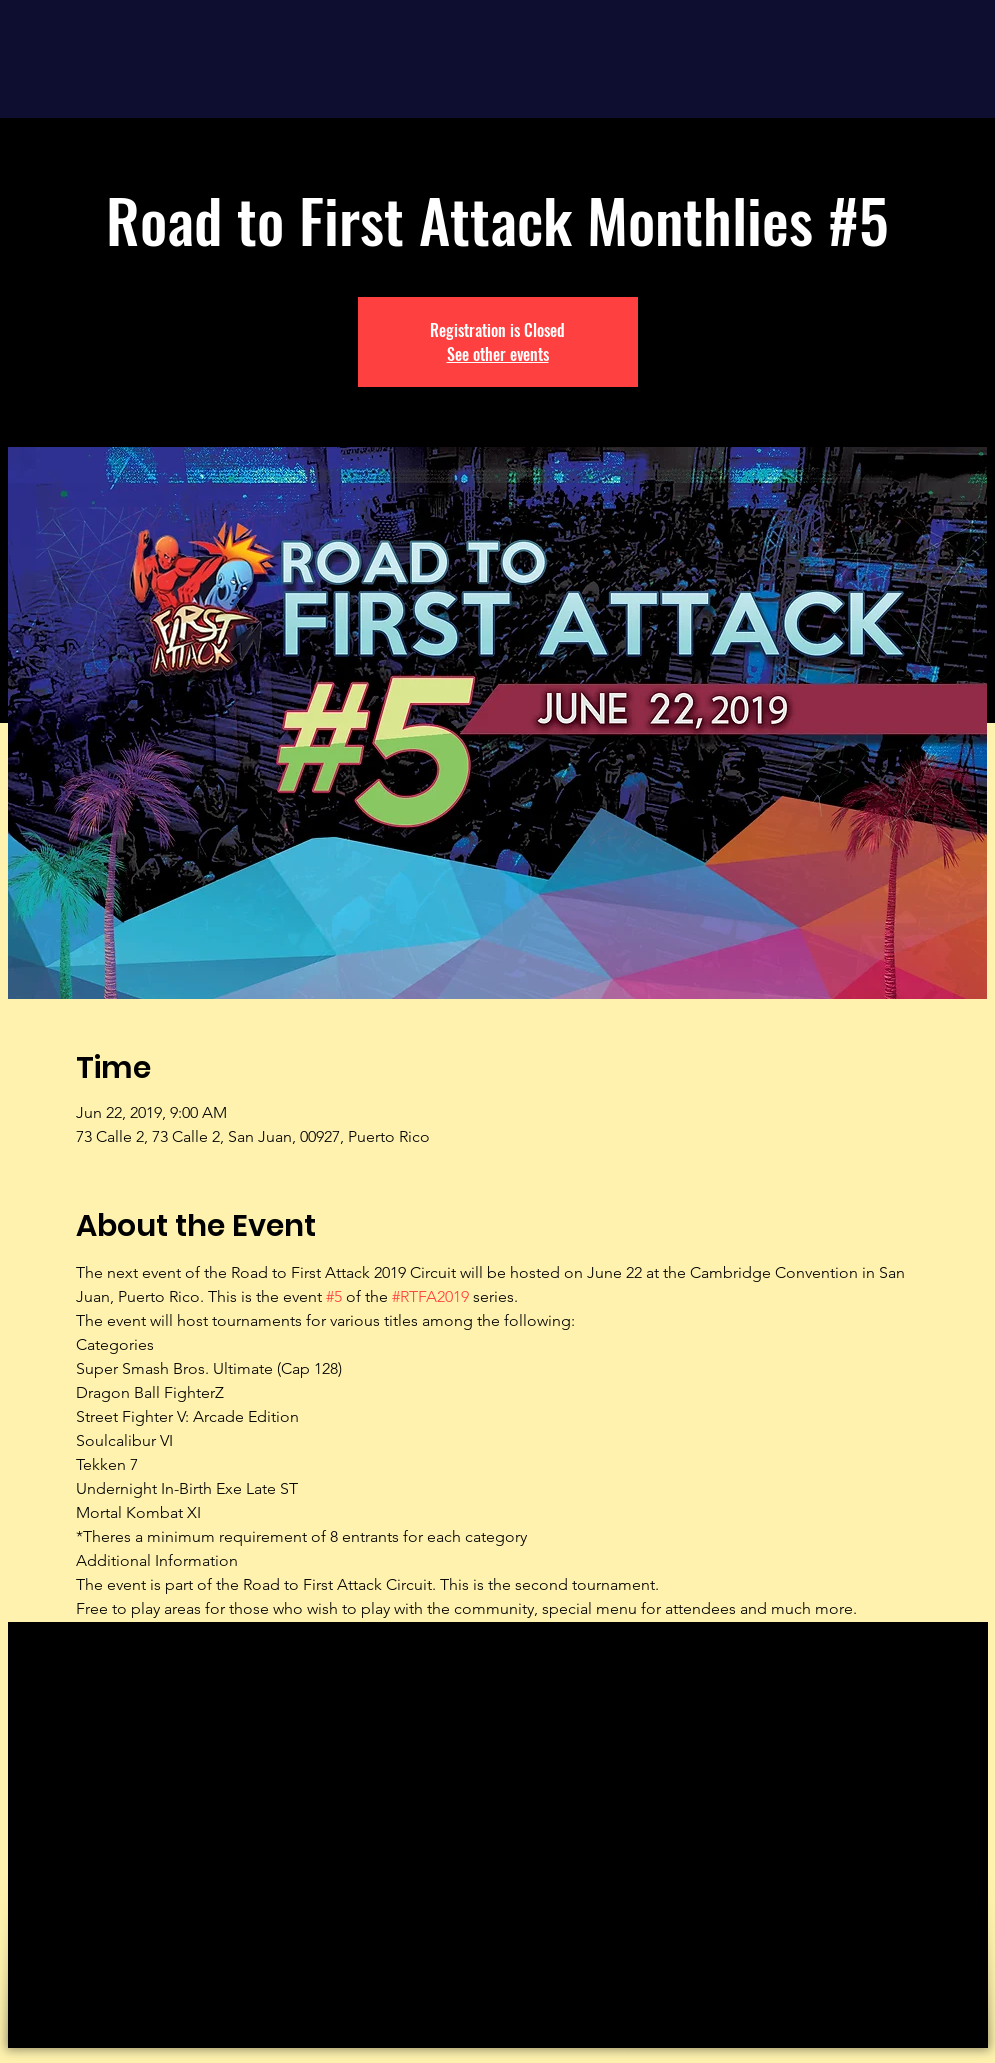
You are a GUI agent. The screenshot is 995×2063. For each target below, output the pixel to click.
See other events (498, 354)
